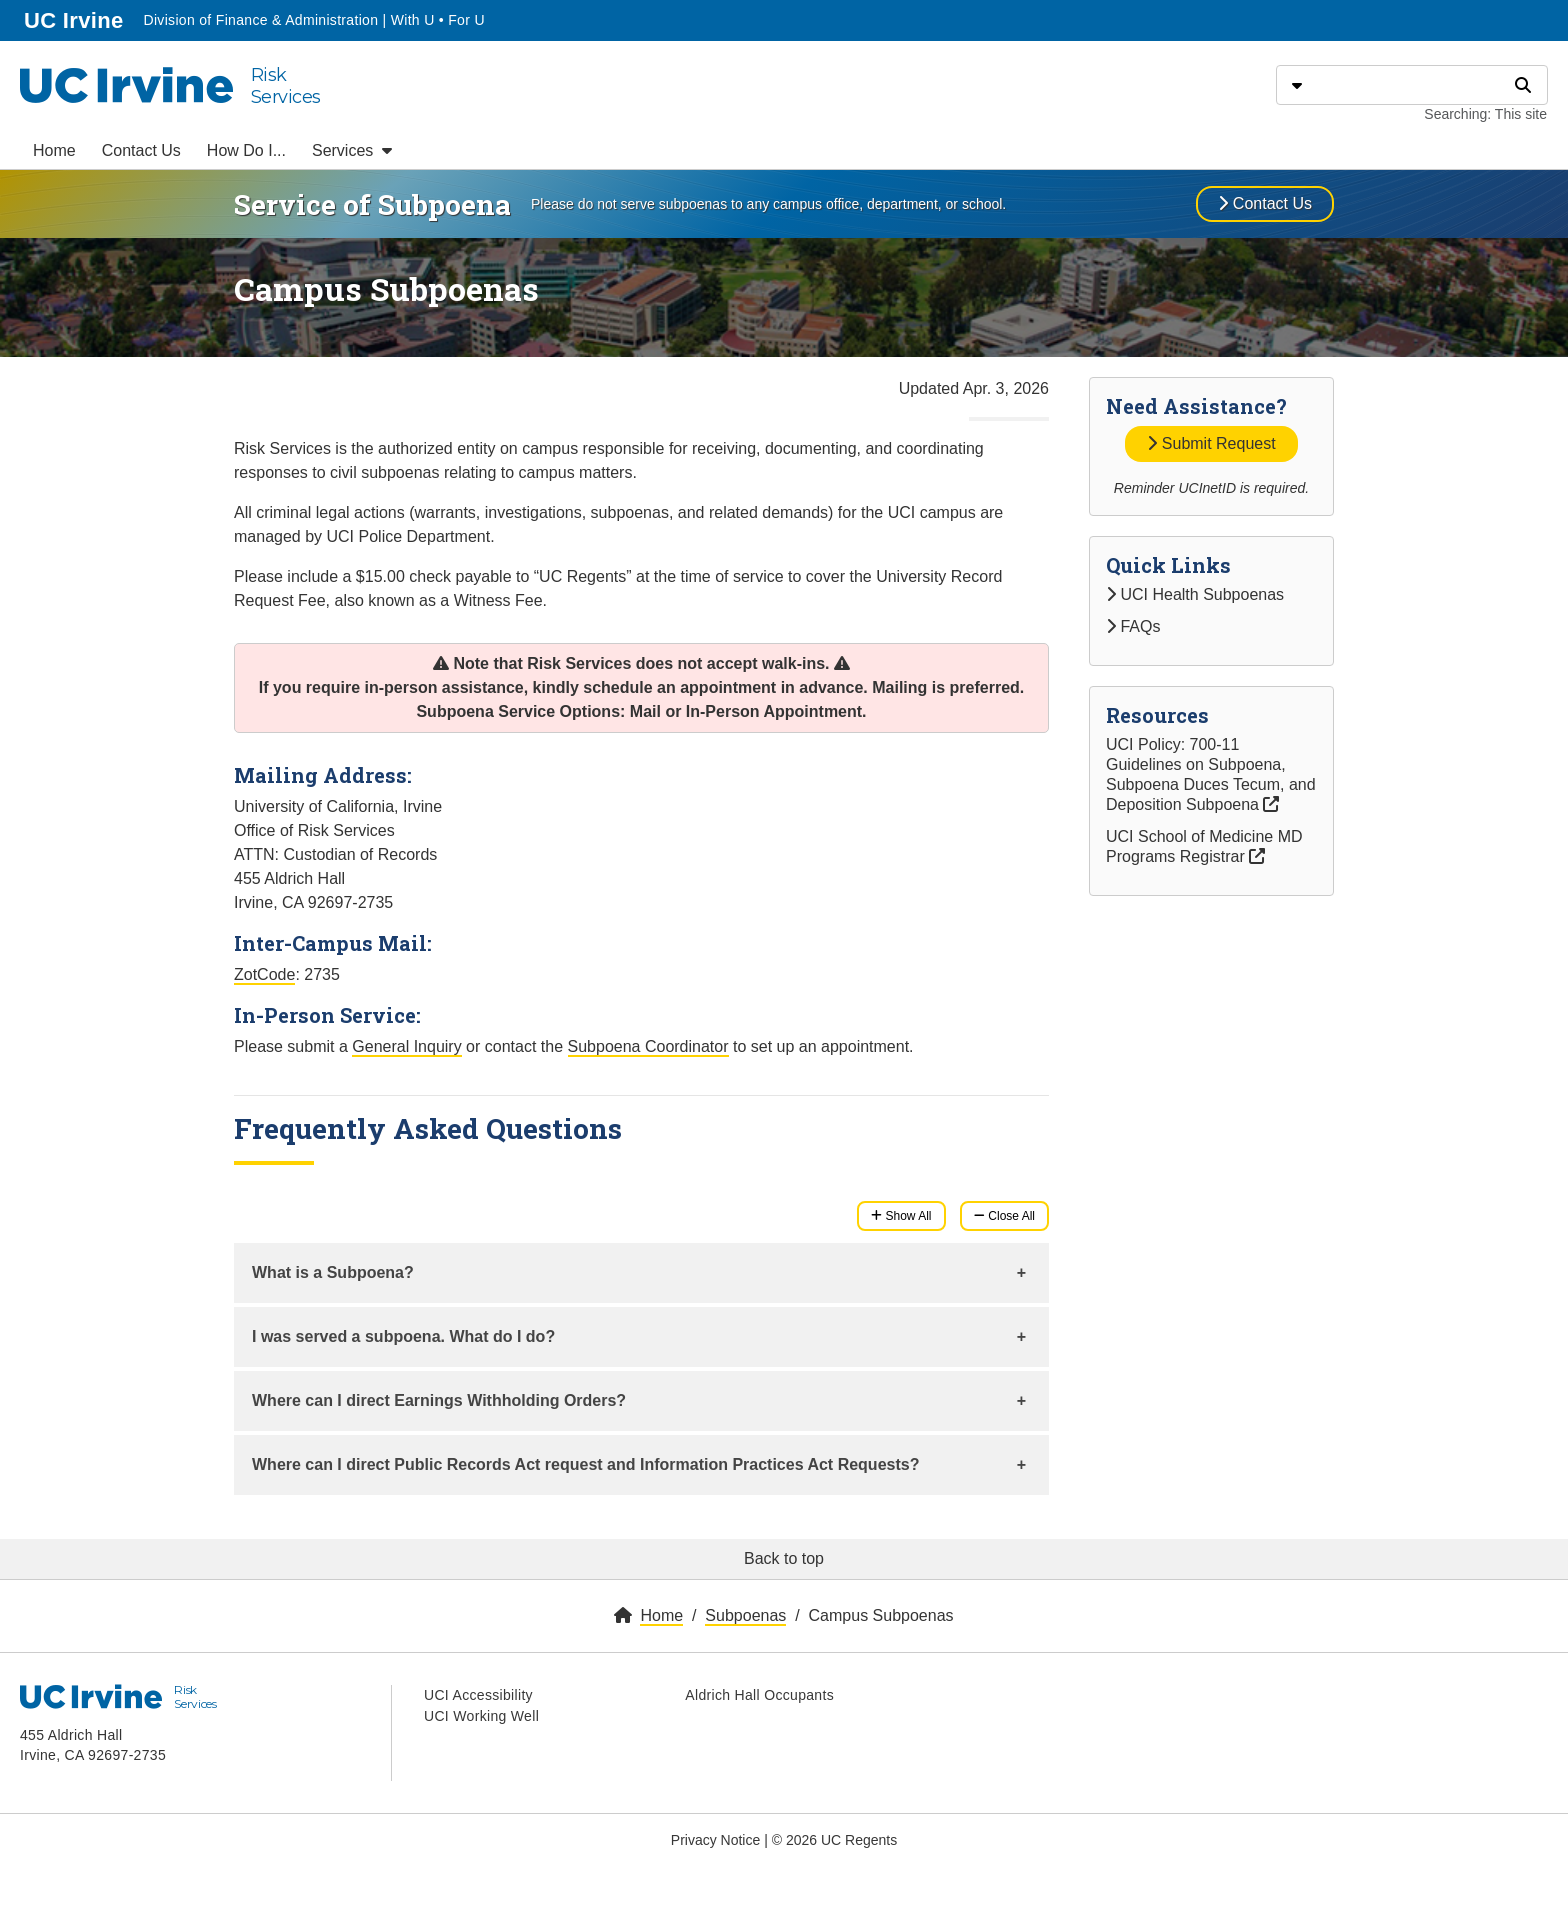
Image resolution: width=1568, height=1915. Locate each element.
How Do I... (246, 150)
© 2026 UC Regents (835, 1840)
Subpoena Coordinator (648, 1046)
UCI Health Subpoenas (1195, 594)
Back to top (784, 1558)
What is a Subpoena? (333, 1272)
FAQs (1133, 626)
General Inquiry (406, 1046)
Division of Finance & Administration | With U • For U (313, 20)
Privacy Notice (715, 1840)
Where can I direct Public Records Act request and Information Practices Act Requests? (585, 1464)
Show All (901, 1216)
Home (54, 150)
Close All (1004, 1216)
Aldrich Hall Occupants (759, 1695)
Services (352, 150)
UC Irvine (75, 18)
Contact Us (141, 150)
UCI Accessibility (478, 1695)
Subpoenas (745, 1615)
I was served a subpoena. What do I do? (403, 1336)
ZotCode (264, 974)
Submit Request (1211, 443)
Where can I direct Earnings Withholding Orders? (439, 1400)
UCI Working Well (481, 1716)
